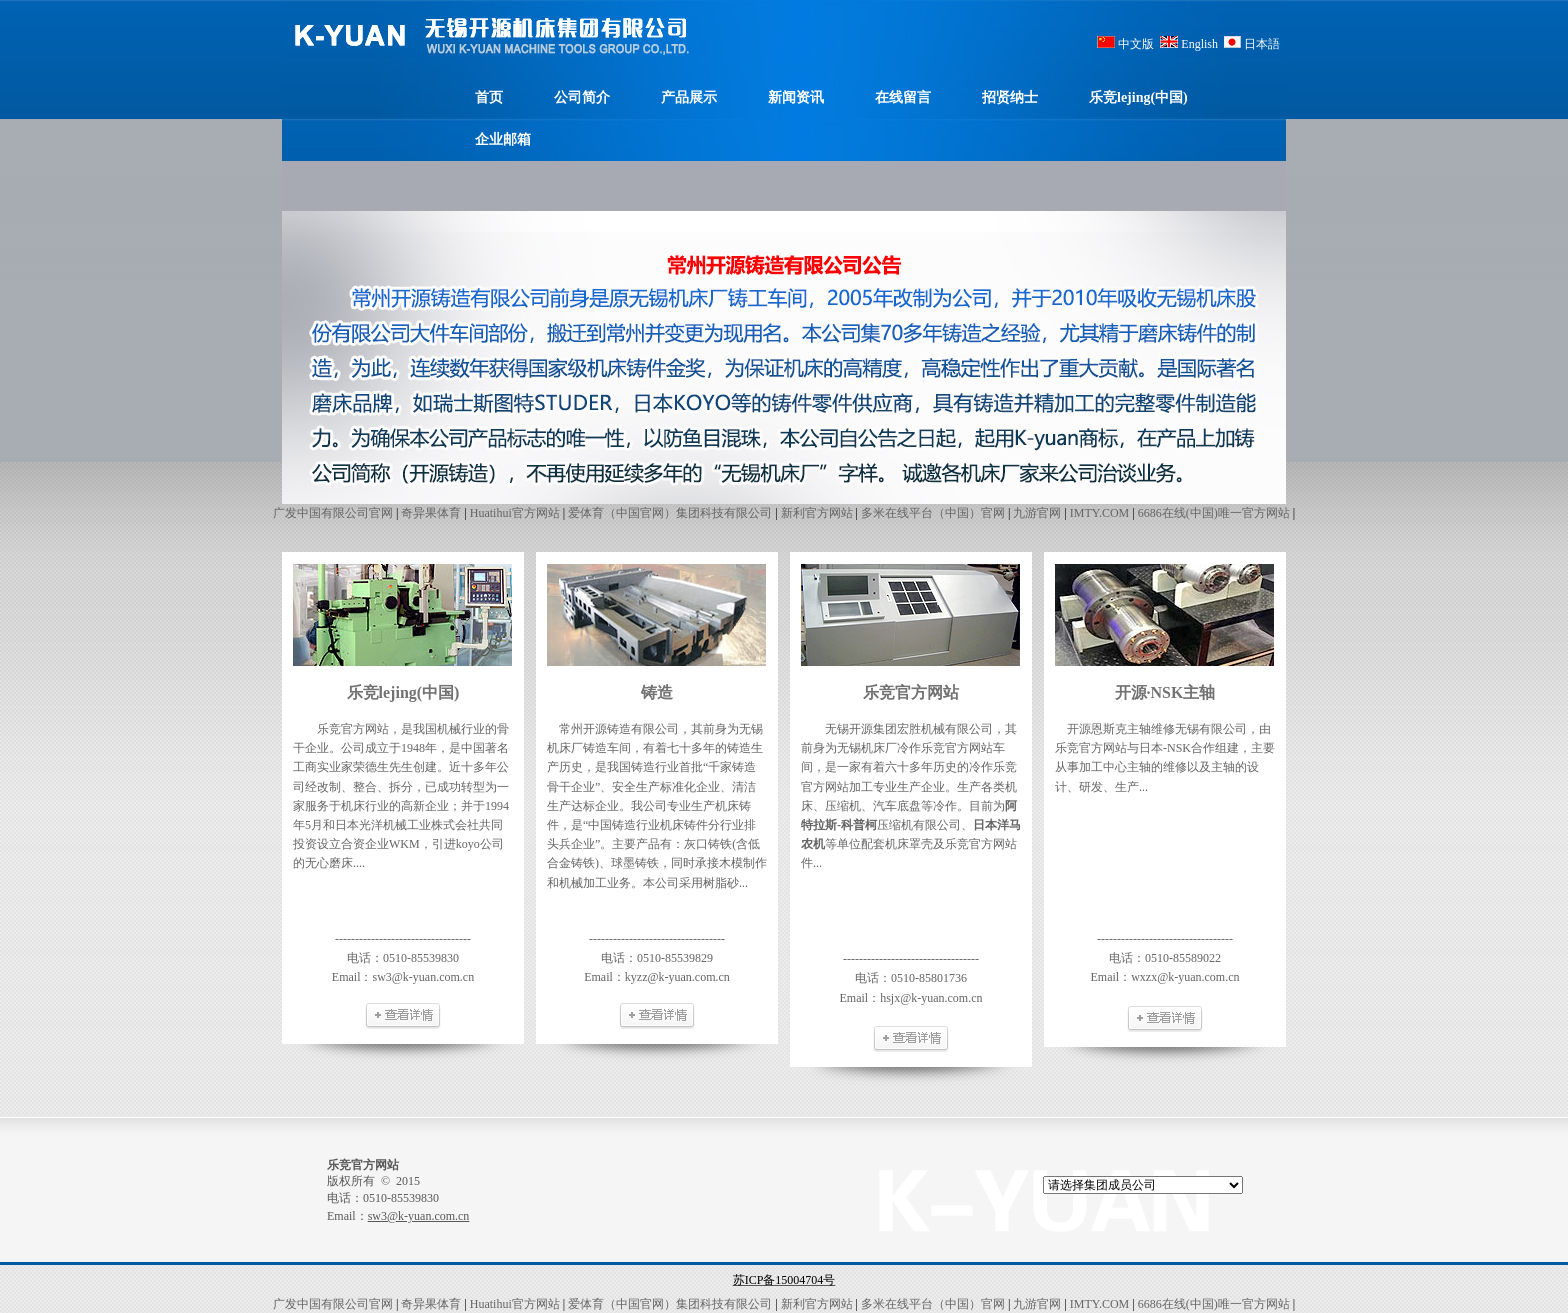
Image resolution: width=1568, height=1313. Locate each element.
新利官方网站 (817, 513)
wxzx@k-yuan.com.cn (1185, 977)
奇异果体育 (431, 513)
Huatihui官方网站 (515, 513)
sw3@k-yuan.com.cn (423, 977)
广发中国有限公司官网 (333, 513)
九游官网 (1037, 513)
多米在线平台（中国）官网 (933, 513)
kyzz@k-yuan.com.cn (677, 977)
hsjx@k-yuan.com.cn (931, 998)
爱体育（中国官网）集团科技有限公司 (670, 513)
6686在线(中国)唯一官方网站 (1214, 513)
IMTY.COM (1099, 513)
